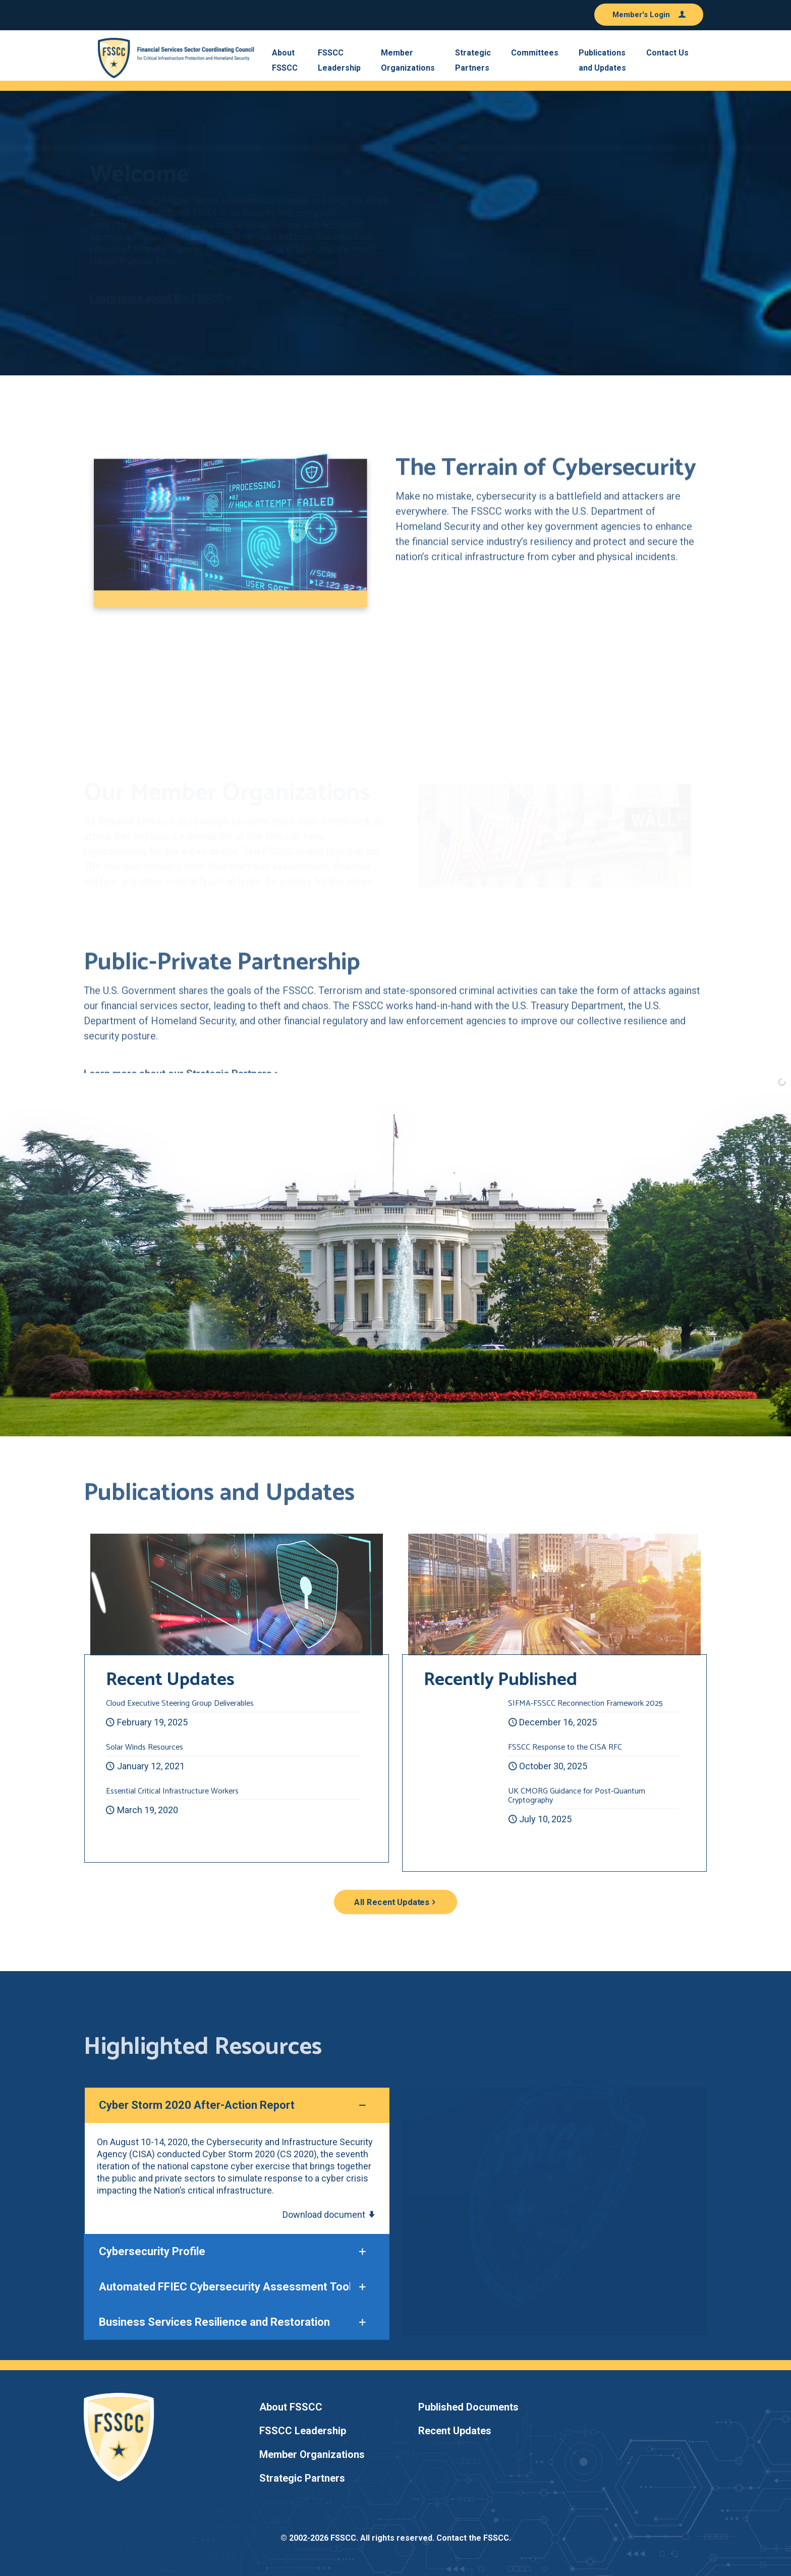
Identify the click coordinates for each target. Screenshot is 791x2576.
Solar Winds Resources (144, 1747)
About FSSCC (290, 2407)
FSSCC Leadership (302, 2431)
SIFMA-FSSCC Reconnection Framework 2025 (585, 1703)
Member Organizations (312, 2454)
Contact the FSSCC (472, 2538)
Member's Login (649, 14)
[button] (236, 2161)
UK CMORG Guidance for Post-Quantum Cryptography (576, 1795)
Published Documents (468, 2407)
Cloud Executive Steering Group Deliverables (180, 1703)
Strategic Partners (302, 2478)
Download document (329, 2214)
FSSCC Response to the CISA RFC (565, 1747)
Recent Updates (454, 2431)
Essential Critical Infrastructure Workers (172, 1791)
